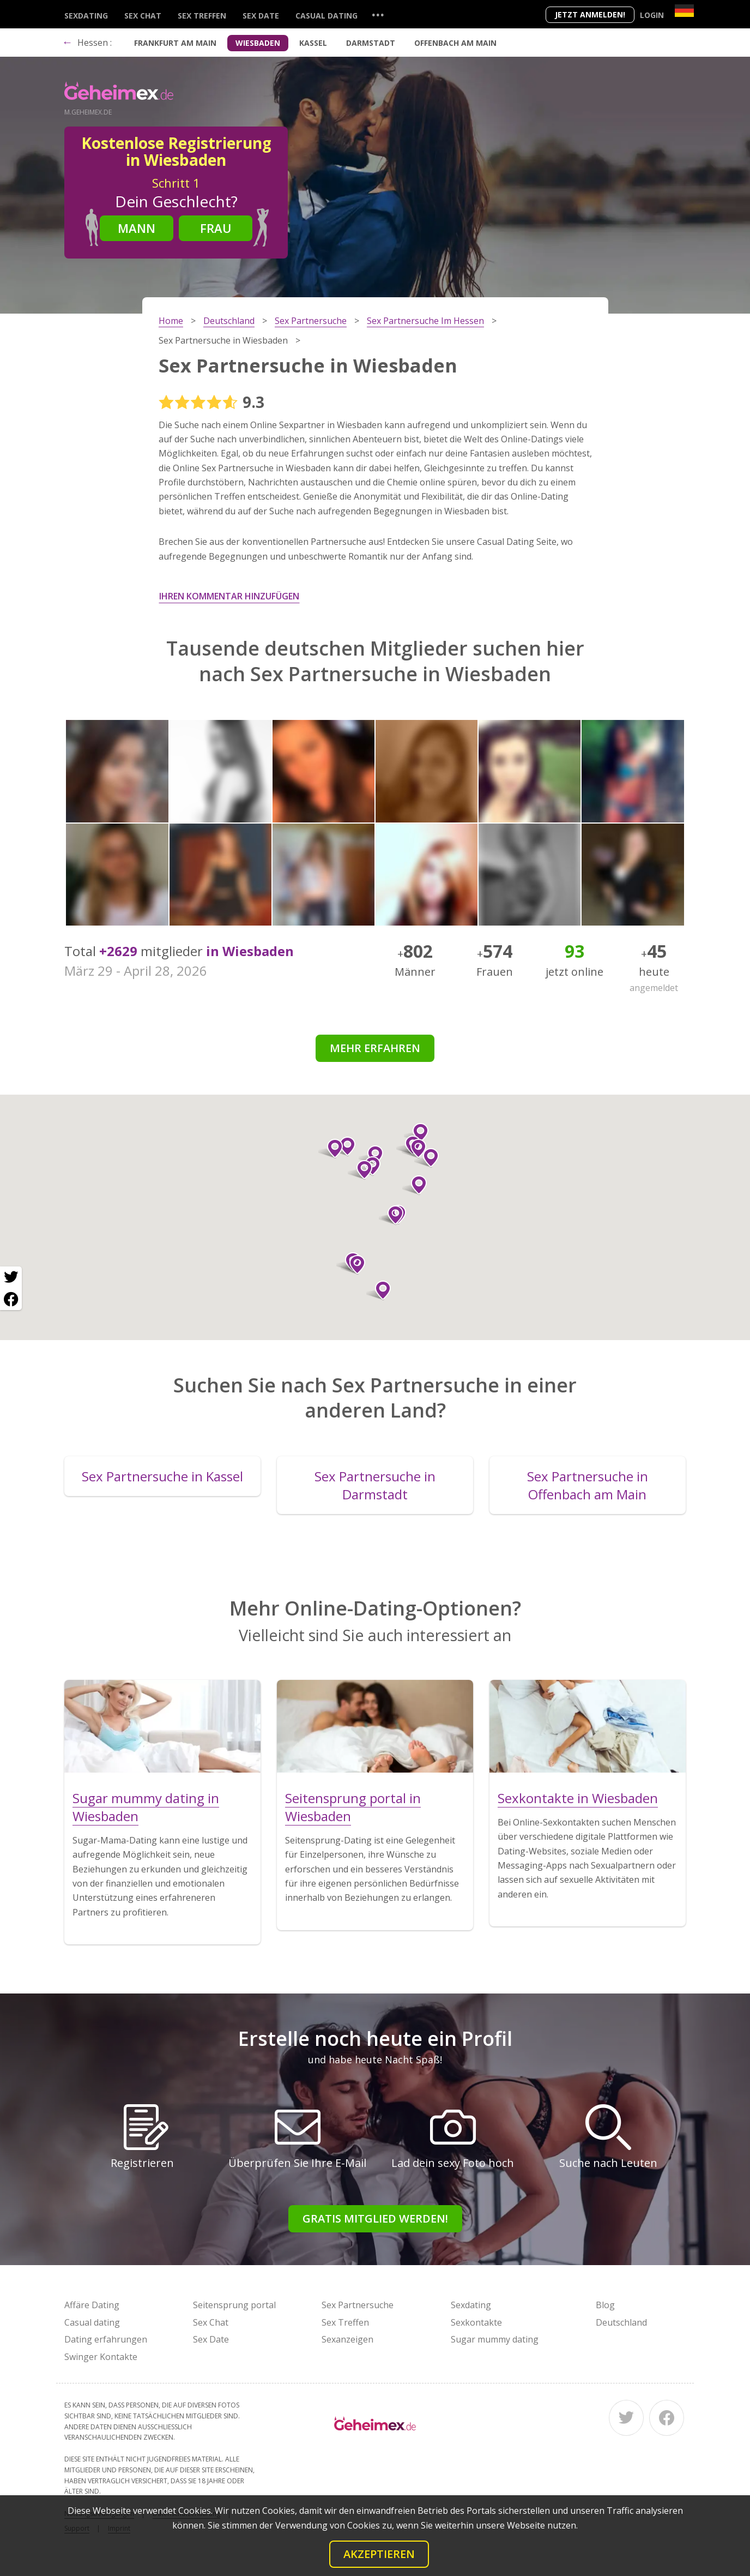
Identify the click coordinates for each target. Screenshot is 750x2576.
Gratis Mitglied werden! (375, 2218)
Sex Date (261, 15)
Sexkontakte (476, 2322)
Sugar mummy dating (495, 2339)
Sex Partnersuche (358, 2305)
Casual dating (326, 15)
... (377, 14)
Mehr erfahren (375, 1048)
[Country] (684, 10)
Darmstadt (370, 43)
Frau (216, 228)
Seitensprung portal (234, 2305)
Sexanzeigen (347, 2339)
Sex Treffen (202, 15)
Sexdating (86, 15)
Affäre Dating (91, 2305)
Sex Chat (142, 15)
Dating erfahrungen (105, 2339)
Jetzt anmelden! (590, 14)
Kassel (313, 43)
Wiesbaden (257, 43)
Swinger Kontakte (100, 2357)
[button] (353, 1265)
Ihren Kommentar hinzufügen (229, 596)
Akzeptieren (379, 2554)
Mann (136, 228)
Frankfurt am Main (175, 43)
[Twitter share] (11, 1277)
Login (652, 15)
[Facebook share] (11, 1299)
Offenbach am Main (455, 43)
